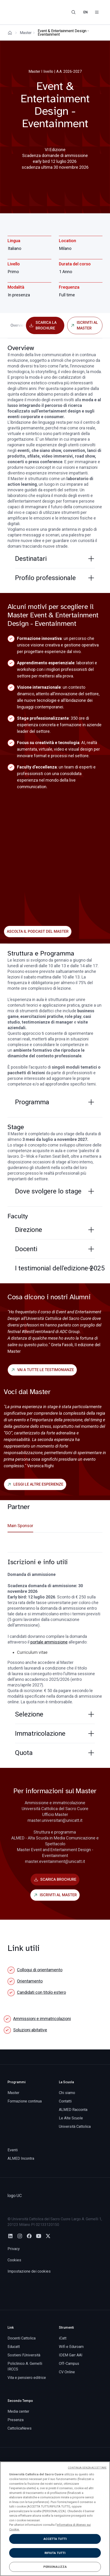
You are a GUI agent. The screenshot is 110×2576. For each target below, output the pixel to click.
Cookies (14, 2260)
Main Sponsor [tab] (20, 1525)
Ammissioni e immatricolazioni (42, 2018)
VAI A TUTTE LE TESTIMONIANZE (45, 1370)
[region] (55, 2518)
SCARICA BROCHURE (58, 1879)
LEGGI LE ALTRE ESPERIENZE (38, 1484)
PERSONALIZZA (55, 2566)
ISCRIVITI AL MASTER (87, 325)
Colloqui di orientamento (39, 1969)
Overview (18, 325)
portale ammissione (49, 1642)
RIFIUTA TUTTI (55, 2553)
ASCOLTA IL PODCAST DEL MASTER (38, 931)
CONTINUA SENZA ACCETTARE (87, 2467)
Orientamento (30, 1981)
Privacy (14, 2249)
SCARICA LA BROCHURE (46, 325)
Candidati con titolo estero (41, 1992)
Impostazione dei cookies (29, 2271)
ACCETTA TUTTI (55, 2539)
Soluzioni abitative (30, 2029)
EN (85, 12)
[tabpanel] (55, 1542)
